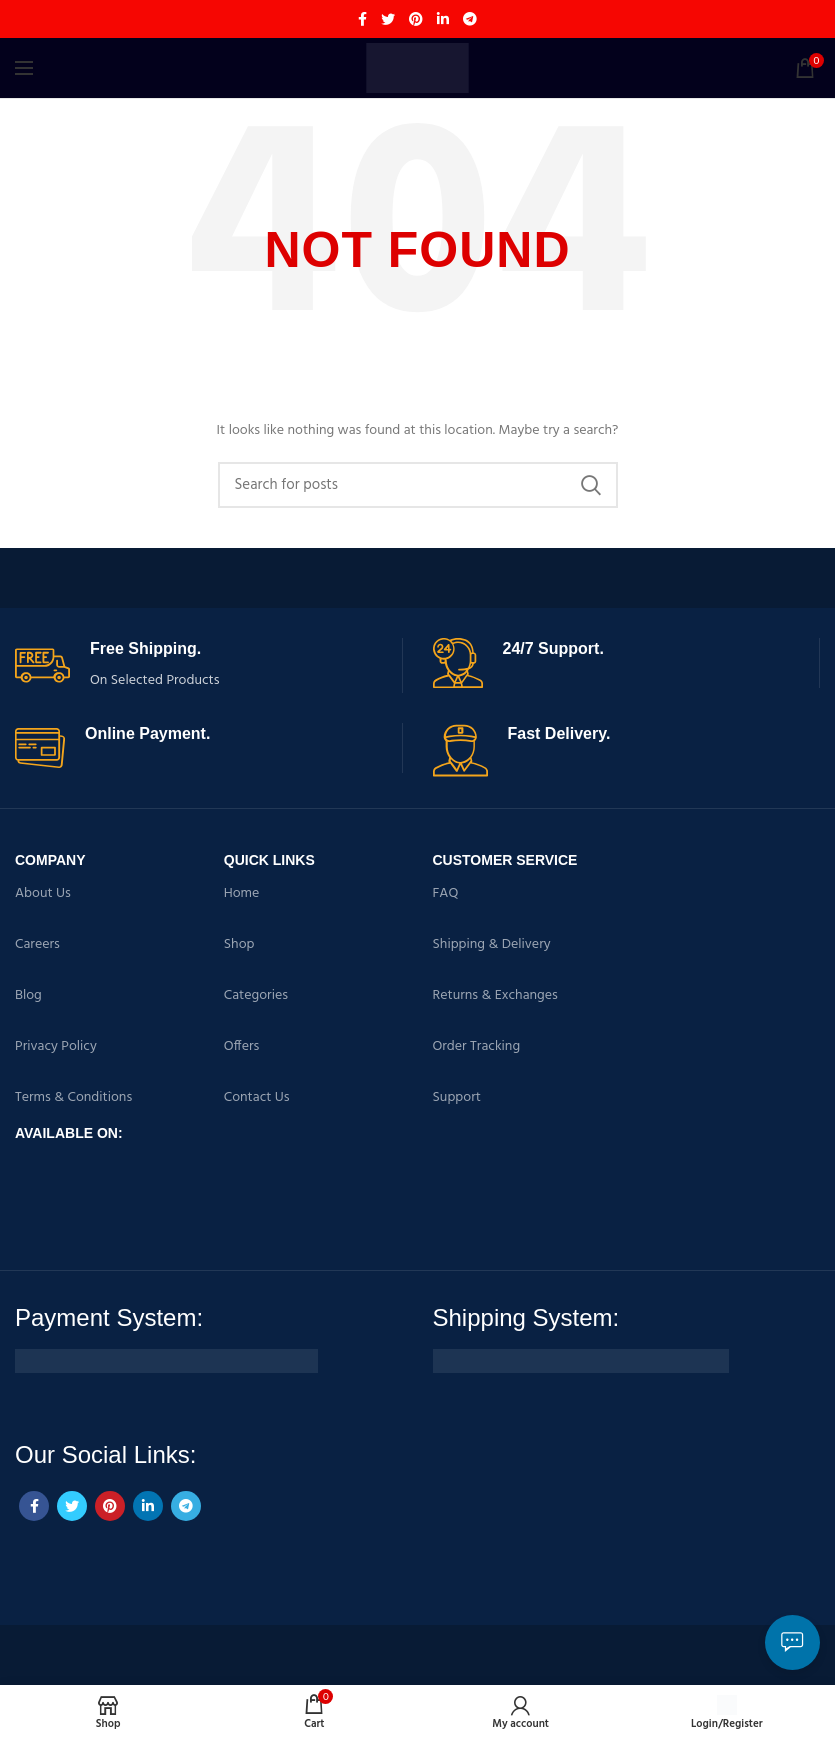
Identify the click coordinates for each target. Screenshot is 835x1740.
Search (591, 485)
